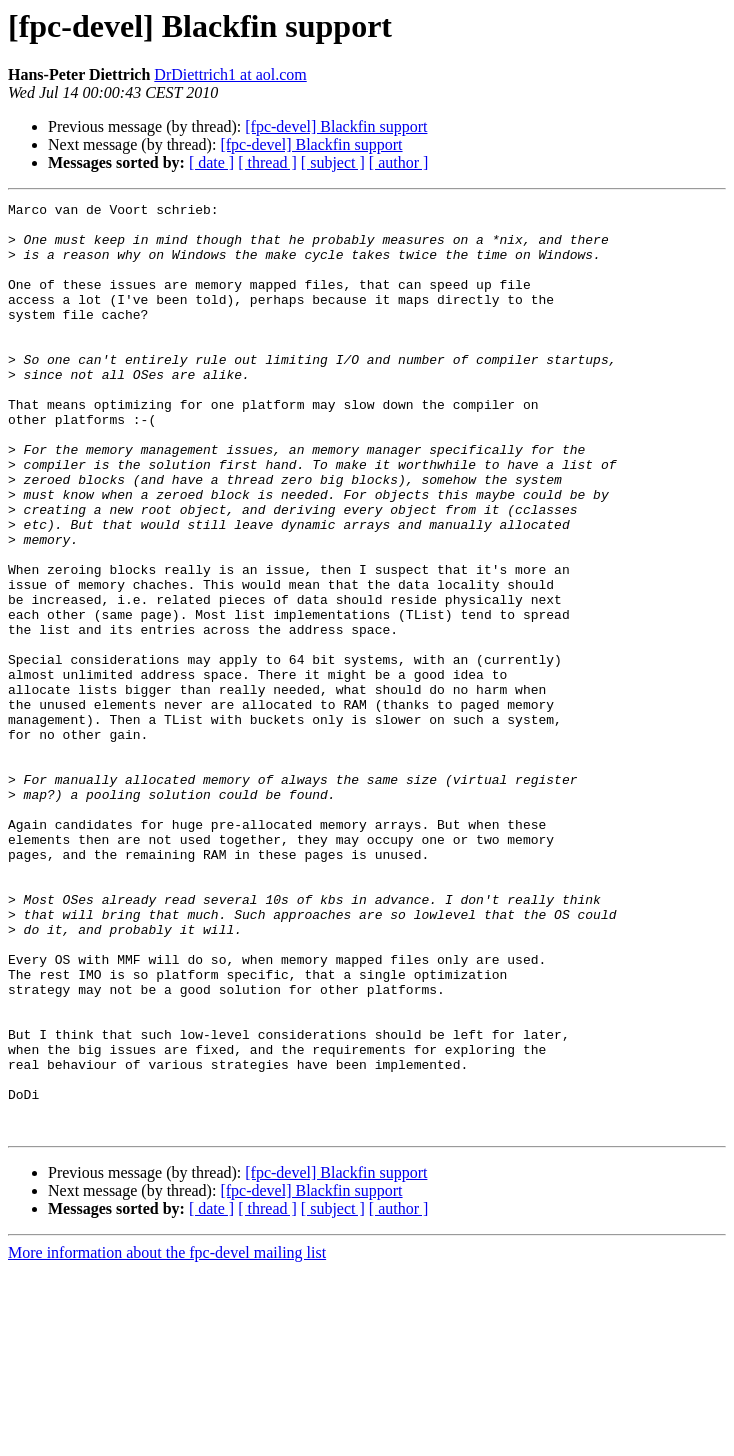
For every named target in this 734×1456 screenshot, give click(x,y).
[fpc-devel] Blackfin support (336, 126)
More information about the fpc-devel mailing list (167, 1438)
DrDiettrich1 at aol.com (230, 74)
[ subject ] (333, 162)
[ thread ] (267, 162)
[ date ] (211, 162)
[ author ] (399, 162)
